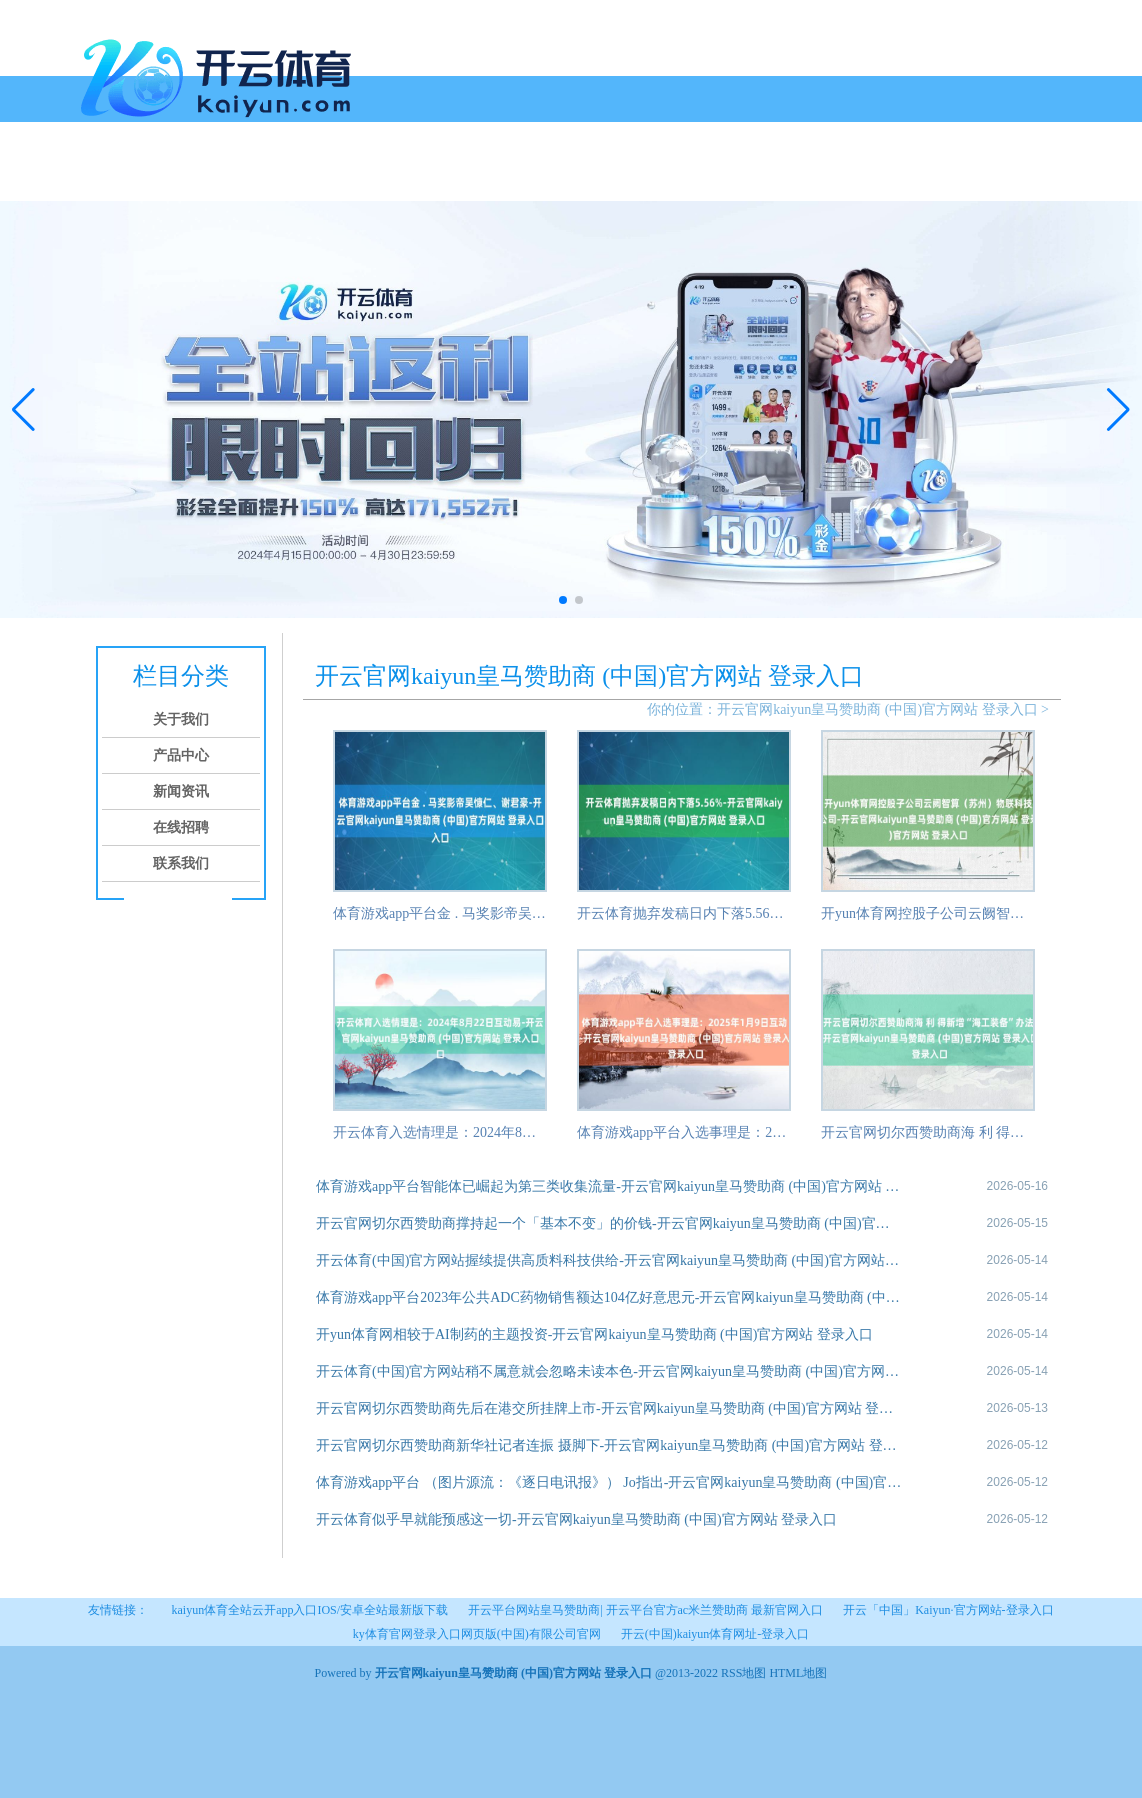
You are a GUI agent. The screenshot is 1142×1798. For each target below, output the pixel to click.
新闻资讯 (315, 177)
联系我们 (467, 177)
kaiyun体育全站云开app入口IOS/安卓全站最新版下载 (309, 1610)
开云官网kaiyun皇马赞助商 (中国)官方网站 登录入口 (877, 709)
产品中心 (239, 177)
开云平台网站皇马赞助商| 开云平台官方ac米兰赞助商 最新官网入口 (645, 1610)
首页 (103, 177)
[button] (1118, 409)
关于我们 (163, 177)
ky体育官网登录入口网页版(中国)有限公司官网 (477, 1634)
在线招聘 (391, 177)
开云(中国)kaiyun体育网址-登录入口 (715, 1634)
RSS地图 (743, 1673)
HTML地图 (798, 1673)
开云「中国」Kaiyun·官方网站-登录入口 (948, 1610)
